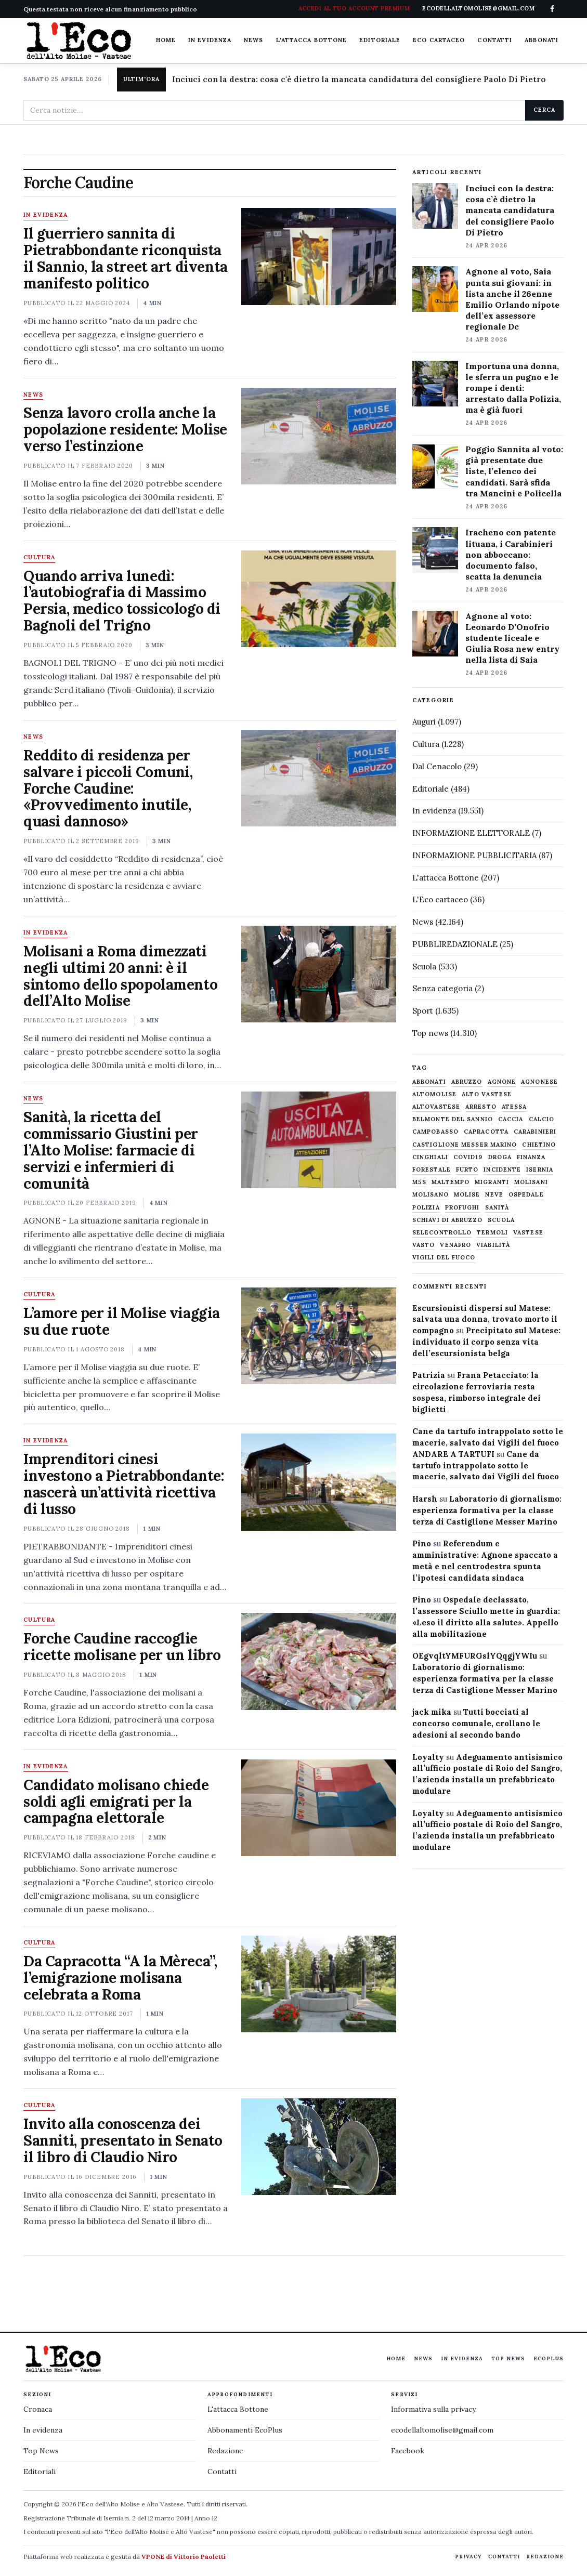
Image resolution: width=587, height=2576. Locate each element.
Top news (430, 1033)
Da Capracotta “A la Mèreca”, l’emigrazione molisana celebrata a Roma (120, 1978)
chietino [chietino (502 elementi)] (539, 1144)
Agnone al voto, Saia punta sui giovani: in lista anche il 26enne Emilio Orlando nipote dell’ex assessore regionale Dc (512, 299)
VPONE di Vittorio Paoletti (183, 2556)
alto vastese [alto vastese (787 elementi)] (487, 1094)
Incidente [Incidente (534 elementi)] (502, 1169)
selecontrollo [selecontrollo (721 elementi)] (442, 1232)
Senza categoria (442, 988)
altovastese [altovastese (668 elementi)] (436, 1106)
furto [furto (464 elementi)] (467, 1169)
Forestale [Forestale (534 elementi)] (431, 1169)
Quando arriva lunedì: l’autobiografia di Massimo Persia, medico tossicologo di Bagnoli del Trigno (121, 601)
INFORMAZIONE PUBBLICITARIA (474, 855)
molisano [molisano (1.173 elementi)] (430, 1194)
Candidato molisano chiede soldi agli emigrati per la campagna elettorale (116, 1802)
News (253, 40)
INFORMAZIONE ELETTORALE (471, 833)
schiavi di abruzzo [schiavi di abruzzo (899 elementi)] (447, 1220)
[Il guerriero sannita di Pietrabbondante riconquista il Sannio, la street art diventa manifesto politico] (318, 256)
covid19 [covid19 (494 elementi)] (468, 1157)
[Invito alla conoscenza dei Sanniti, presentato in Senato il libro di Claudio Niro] (318, 2146)
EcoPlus (548, 2358)
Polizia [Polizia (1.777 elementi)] (426, 1207)
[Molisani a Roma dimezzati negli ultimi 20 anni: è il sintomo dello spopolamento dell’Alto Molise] (318, 974)
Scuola (424, 966)
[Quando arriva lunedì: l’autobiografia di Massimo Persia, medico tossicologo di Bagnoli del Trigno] (318, 598)
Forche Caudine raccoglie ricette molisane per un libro (122, 1646)
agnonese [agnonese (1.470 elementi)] (539, 1082)
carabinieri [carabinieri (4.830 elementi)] (535, 1131)
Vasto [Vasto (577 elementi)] (423, 1245)
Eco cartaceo (439, 40)
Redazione (225, 2450)
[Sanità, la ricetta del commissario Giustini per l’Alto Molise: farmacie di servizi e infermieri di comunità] (318, 1140)
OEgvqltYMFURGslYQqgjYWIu (474, 1656)
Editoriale (379, 40)
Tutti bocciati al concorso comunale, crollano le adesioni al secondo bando (476, 1723)
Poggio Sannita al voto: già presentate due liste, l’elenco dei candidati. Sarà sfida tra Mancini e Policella (514, 471)
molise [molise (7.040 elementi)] (467, 1194)
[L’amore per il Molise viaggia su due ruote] (318, 1335)
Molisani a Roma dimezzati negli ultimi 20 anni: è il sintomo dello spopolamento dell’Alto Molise (120, 976)
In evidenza (209, 40)
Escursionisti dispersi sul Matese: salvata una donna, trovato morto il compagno (484, 1319)
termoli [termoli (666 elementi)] (492, 1232)
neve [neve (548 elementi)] (494, 1194)
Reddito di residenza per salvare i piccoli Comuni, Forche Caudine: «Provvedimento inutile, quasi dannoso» (108, 788)
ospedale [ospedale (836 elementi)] (526, 1194)
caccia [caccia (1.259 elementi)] (511, 1119)
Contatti (494, 40)
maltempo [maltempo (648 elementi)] (450, 1182)
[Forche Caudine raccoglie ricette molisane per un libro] (318, 1661)
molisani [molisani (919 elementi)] (531, 1182)
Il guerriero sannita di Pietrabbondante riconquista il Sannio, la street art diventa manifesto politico (125, 258)
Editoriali (39, 2471)
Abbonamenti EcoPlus (244, 2430)
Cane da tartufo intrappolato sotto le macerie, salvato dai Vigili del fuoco (485, 1465)
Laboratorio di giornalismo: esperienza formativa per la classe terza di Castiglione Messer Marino (487, 1510)
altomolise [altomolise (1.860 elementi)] (434, 1094)
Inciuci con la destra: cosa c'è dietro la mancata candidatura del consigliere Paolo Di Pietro (359, 79)
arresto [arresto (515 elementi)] (481, 1106)
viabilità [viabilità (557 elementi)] (493, 1245)
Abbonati (541, 40)
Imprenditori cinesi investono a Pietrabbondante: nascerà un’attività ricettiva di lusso (123, 1484)
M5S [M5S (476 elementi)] (419, 1182)
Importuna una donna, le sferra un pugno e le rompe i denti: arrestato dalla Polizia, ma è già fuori (513, 388)
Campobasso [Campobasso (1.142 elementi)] (435, 1131)
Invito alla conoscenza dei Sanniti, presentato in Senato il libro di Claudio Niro (123, 2140)
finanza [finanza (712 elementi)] (531, 1157)
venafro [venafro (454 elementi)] (455, 1245)
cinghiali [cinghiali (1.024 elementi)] (430, 1157)
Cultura (39, 558)
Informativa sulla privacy (433, 2409)
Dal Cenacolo (437, 766)
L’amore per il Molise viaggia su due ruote (121, 1321)
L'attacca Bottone (311, 40)
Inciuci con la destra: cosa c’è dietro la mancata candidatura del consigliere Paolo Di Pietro (509, 210)
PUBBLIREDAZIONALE (455, 944)
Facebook (407, 2450)
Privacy (468, 2556)
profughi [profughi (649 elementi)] (462, 1207)
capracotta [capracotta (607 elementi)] (486, 1131)
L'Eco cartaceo (440, 899)
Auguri (424, 722)
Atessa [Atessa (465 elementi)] (514, 1106)
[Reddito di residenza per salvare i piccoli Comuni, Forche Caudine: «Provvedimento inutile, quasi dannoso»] (318, 778)
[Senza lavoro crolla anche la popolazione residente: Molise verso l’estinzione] (318, 436)
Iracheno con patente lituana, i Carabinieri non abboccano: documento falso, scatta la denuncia (510, 554)
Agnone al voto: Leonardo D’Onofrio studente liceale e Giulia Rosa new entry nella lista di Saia (512, 638)
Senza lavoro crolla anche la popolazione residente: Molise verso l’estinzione (125, 429)
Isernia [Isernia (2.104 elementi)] (539, 1169)
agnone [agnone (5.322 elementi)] (502, 1082)
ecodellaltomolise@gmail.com (442, 2430)
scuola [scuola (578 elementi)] (501, 1220)
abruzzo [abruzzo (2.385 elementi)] (466, 1082)
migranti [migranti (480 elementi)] (492, 1182)
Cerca (544, 109)
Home (166, 40)
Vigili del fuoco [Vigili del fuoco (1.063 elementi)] (444, 1257)
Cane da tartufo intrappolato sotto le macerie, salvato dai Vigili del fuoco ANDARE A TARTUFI (487, 1442)
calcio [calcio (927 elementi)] (542, 1119)
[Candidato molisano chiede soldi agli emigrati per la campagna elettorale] (318, 1807)
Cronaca (37, 2409)
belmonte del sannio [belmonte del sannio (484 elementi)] (452, 1119)
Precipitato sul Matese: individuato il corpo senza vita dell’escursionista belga (486, 1341)
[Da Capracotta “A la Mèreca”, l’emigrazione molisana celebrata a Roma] (318, 1984)
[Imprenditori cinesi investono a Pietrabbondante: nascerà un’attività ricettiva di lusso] (318, 1482)
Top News (508, 2358)
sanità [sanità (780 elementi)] (497, 1207)
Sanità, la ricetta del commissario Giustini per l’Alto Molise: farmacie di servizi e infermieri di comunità (110, 1150)
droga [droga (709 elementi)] (500, 1157)
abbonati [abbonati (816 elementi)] (429, 1082)
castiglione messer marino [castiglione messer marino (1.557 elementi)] (464, 1144)
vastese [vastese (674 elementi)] (528, 1232)
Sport (422, 1011)
